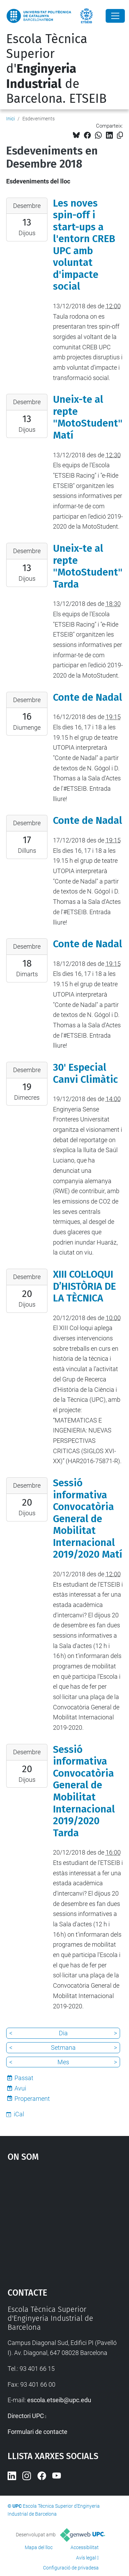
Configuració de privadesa (71, 2567)
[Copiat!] (120, 135)
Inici (10, 118)
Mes (63, 2062)
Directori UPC (26, 2415)
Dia (63, 2033)
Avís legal (86, 2557)
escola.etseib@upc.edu (59, 2400)
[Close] (115, 16)
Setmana (63, 2047)
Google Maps (65, 2221)
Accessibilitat (85, 2547)
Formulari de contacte (37, 2431)
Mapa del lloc (39, 2547)
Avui (20, 2088)
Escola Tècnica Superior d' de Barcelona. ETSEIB (56, 68)
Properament (32, 2098)
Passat (23, 2077)
